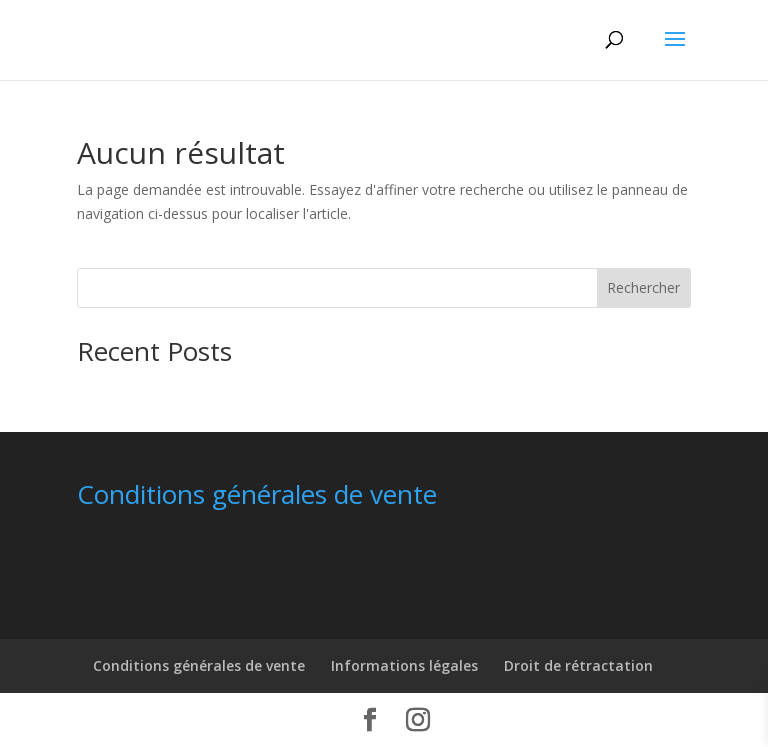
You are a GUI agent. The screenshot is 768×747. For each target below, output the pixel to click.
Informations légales (404, 665)
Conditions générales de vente (199, 665)
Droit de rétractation (578, 665)
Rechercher (643, 287)
